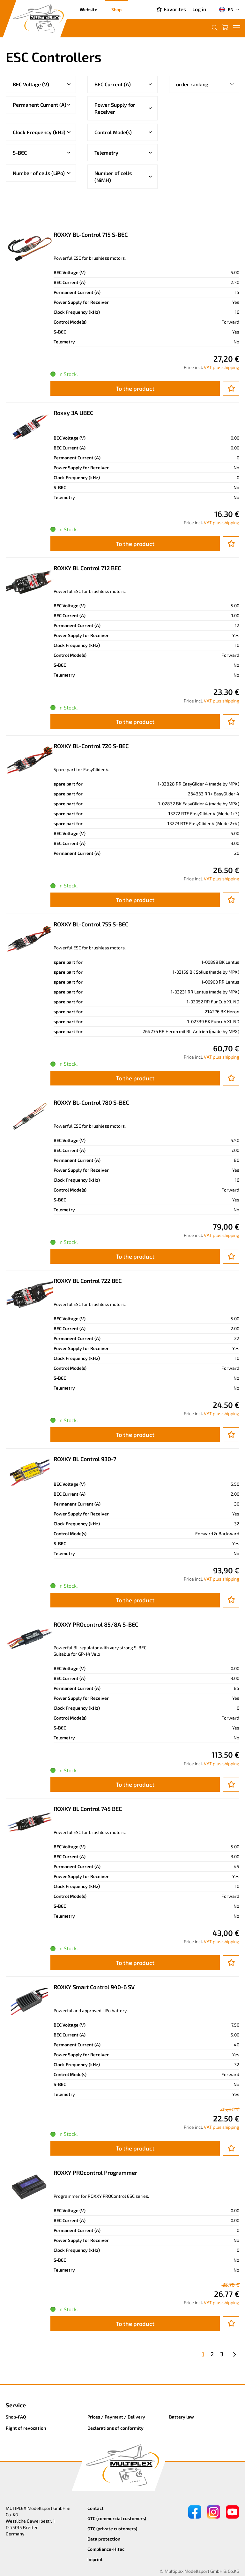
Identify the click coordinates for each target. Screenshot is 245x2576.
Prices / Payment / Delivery (116, 2416)
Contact (95, 2508)
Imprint (95, 2559)
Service (16, 2405)
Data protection (103, 2539)
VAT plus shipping (221, 367)
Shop (116, 9)
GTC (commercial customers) (116, 2518)
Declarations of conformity (115, 2428)
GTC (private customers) (112, 2528)
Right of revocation (26, 2428)
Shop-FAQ (16, 2416)
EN (226, 9)
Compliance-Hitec (105, 2549)
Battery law (181, 2416)
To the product (135, 388)
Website (88, 9)
